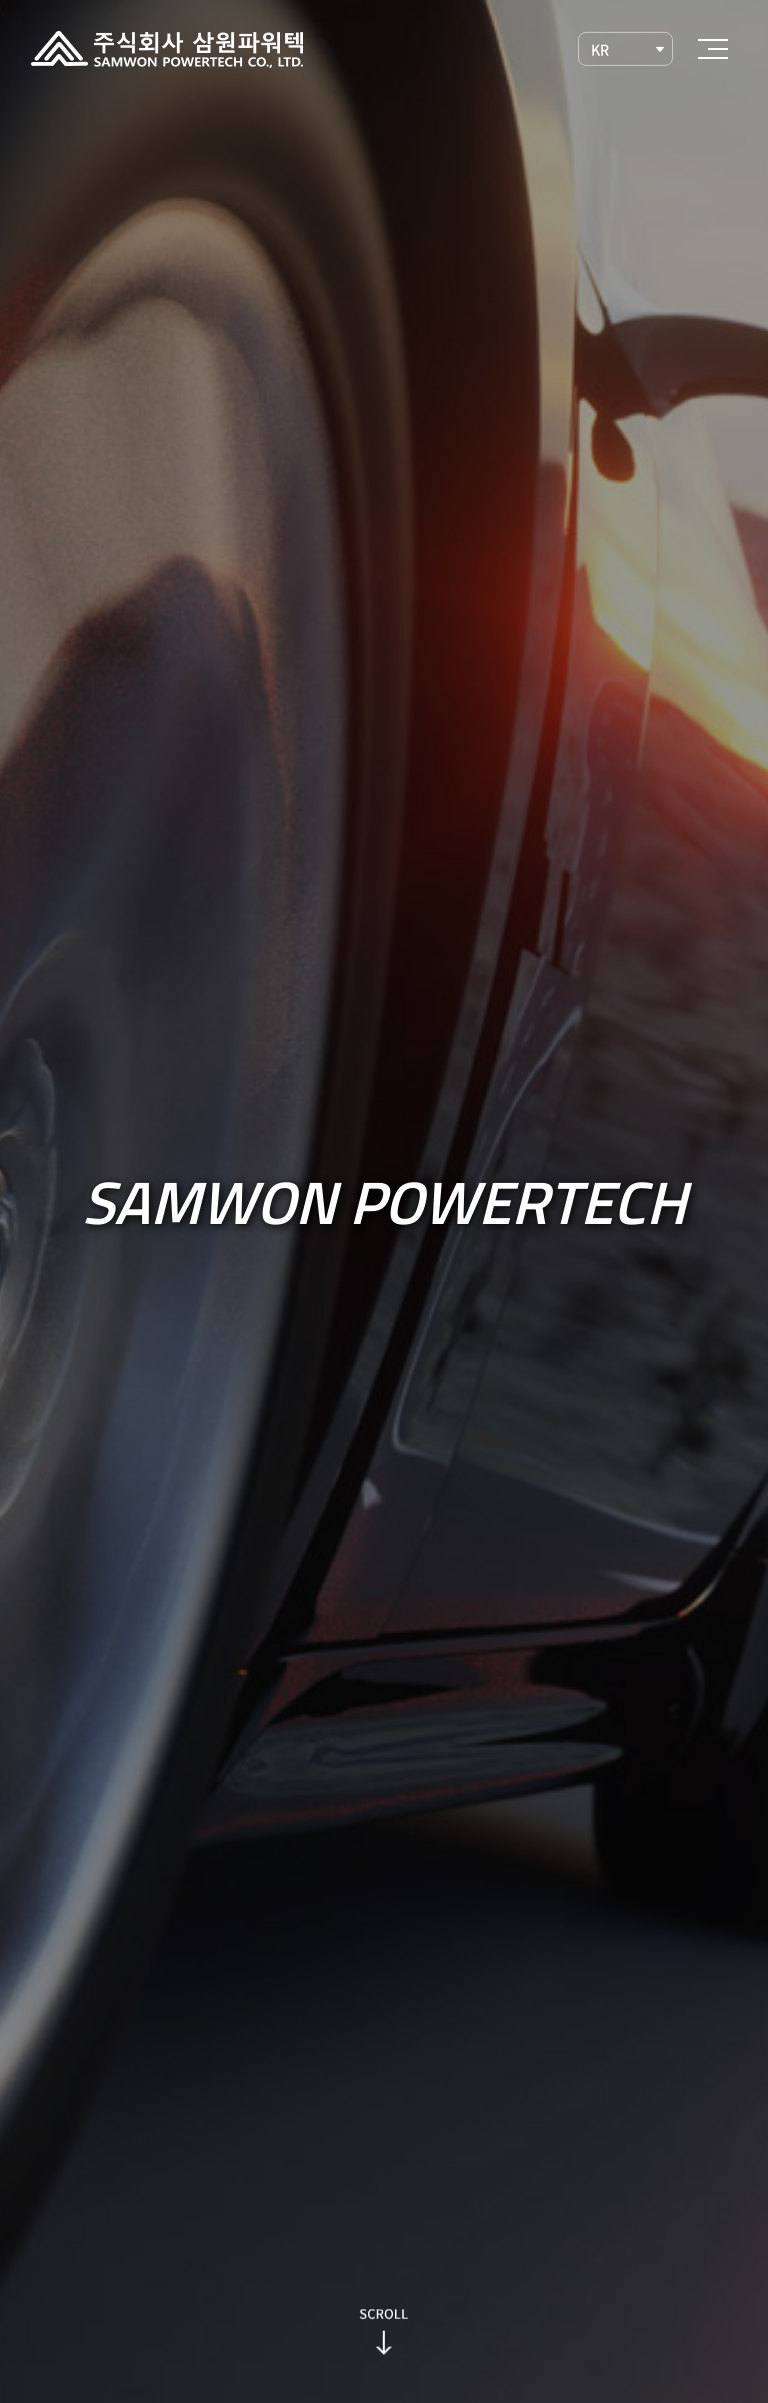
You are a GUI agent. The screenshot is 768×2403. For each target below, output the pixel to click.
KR (599, 49)
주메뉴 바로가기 (0, 0)
